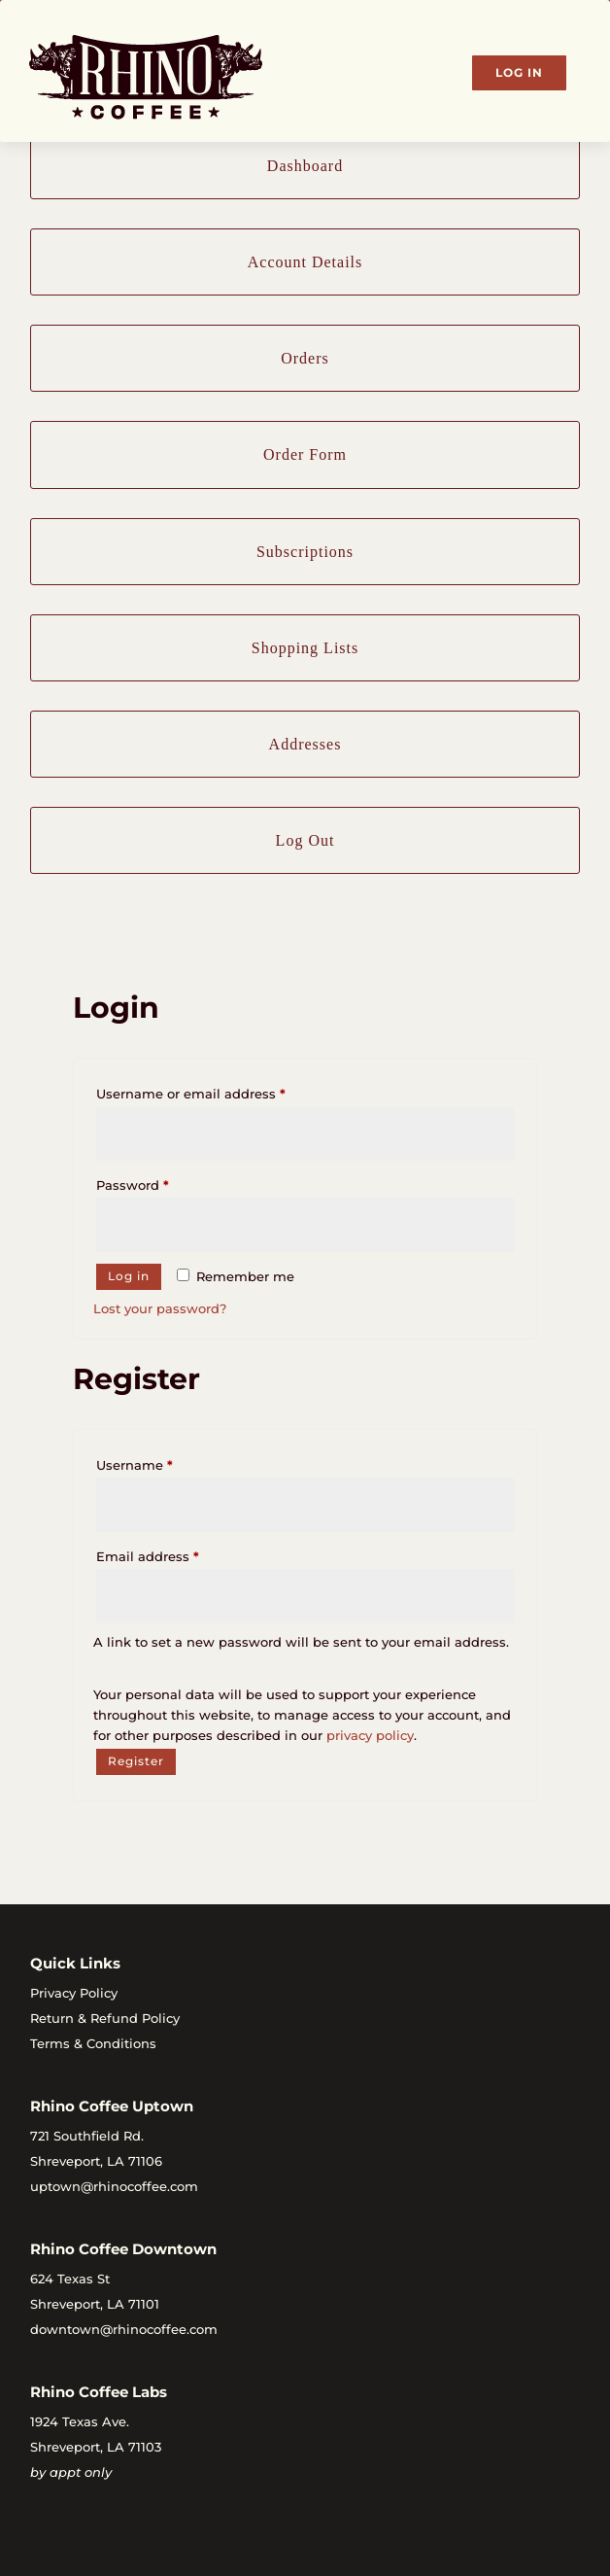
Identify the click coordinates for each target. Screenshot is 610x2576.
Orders (305, 358)
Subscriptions (305, 551)
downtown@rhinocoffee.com (124, 2329)
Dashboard (305, 165)
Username (163, 1462)
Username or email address (220, 1091)
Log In (519, 72)
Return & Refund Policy (105, 2018)
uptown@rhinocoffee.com (114, 2186)
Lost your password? (159, 1308)
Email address (176, 1554)
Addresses (305, 744)
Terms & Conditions (93, 2043)
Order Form (305, 454)
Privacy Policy (74, 1993)
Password (161, 1182)
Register (136, 1761)
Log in (129, 1276)
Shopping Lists (305, 648)
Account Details (305, 262)
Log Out (305, 840)
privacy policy (370, 1735)
